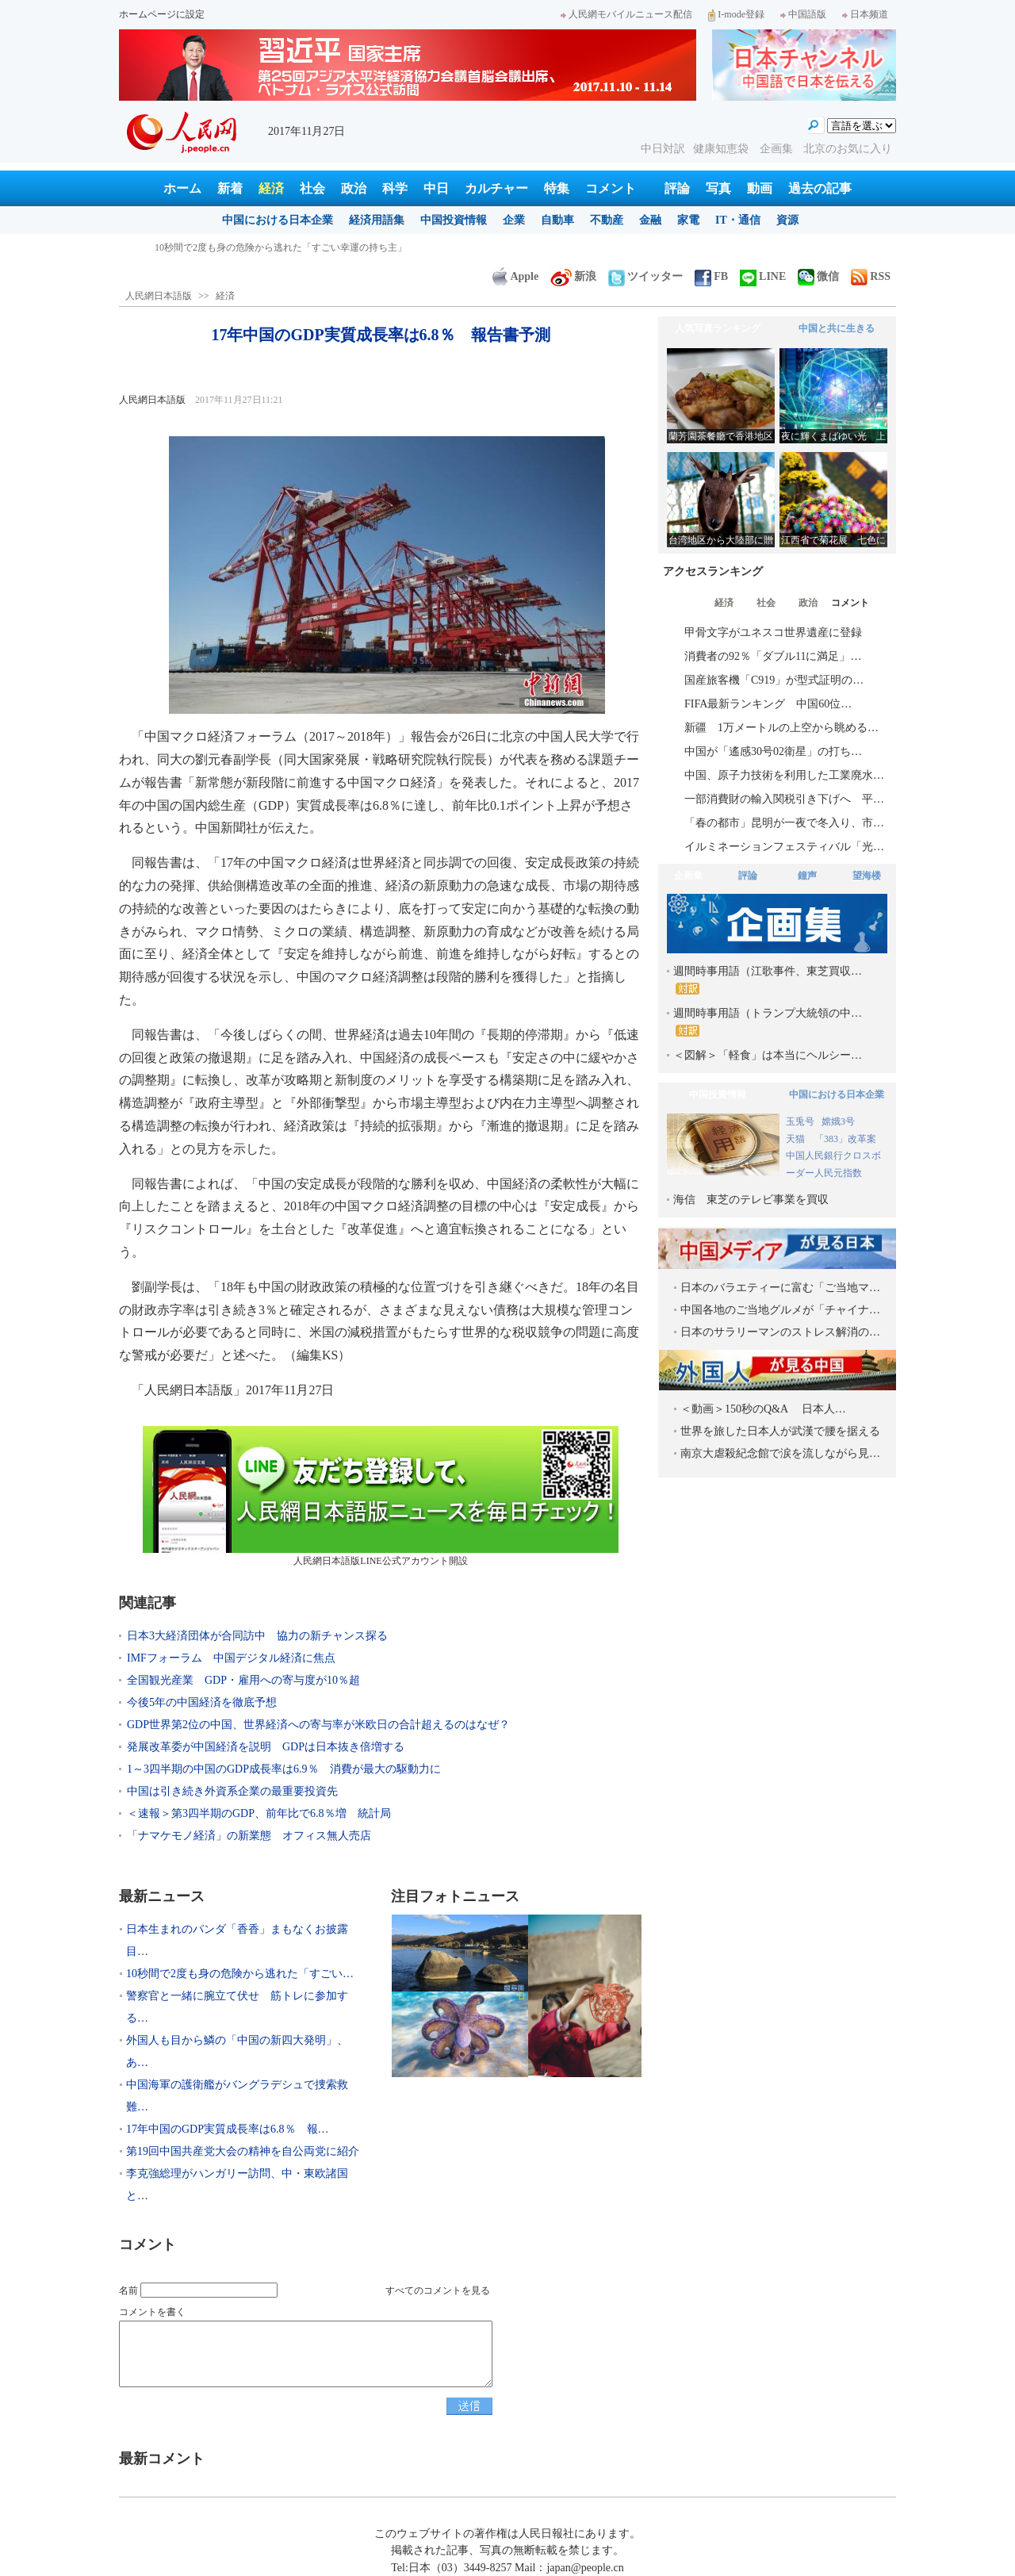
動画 (759, 188)
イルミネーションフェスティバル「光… (784, 847)
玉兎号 (800, 1121)
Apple (515, 276)
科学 (395, 188)
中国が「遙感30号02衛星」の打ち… (773, 751)
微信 (818, 276)
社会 (312, 188)
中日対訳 (663, 149)
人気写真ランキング (717, 328)
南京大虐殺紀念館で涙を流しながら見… (780, 1453)
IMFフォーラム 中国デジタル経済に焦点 (231, 1658)
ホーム (182, 188)
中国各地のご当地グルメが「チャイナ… (780, 1310)
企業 (514, 220)
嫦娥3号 (838, 1121)
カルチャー (496, 188)
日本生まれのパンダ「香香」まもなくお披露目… (237, 1940)
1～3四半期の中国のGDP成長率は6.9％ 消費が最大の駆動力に (284, 1769)
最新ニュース (162, 1896)
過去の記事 (820, 188)
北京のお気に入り (847, 149)
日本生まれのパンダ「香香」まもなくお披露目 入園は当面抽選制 (297, 247)
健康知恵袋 (722, 149)
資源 (787, 220)
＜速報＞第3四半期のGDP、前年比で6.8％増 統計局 (259, 1813)
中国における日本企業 (277, 220)
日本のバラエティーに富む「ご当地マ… (780, 1288)
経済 (271, 188)
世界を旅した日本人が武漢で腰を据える (780, 1431)
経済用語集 (376, 220)
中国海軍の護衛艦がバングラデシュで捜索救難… (237, 2096)
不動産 (606, 220)
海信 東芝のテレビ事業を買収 (751, 1200)
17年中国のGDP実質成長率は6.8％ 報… (227, 2129)
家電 (688, 220)
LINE (763, 276)
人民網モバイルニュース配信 (626, 14)
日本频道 (865, 14)
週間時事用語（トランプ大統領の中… (767, 1022)
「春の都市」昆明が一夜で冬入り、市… (784, 823)
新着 (230, 188)
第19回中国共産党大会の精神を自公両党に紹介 (242, 2151)
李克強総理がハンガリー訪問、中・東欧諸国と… (237, 2185)
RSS (871, 276)
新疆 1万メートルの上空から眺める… (781, 728)
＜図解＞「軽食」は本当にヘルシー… (767, 1055)
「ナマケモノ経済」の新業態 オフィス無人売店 (249, 1836)
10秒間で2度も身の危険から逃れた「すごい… (240, 1974)
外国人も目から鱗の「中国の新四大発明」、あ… (237, 2051)
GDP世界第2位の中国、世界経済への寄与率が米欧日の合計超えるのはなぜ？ (318, 1725)
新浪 (573, 276)
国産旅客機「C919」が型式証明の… (774, 680)
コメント (610, 188)
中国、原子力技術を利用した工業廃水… (784, 775)
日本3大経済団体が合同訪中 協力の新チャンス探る (257, 1636)
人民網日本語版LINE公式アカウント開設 (381, 1496)
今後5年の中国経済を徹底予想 (202, 1702)
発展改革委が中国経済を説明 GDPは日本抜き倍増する (265, 1747)
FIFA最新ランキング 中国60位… (768, 704)
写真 (718, 188)
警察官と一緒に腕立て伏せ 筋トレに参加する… (237, 2007)
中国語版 (803, 14)
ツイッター (645, 276)
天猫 (796, 1138)
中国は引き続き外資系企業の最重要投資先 (232, 1791)
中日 (436, 188)
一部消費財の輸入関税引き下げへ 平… (784, 799)
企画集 (778, 149)
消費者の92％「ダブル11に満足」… (772, 656)
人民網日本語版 (158, 295)
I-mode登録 (736, 14)
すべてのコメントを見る (437, 2290)
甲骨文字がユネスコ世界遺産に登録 (773, 632)
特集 (556, 188)
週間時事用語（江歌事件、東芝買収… (767, 980)
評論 (677, 188)
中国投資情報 (453, 220)
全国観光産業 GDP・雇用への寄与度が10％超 (243, 1680)
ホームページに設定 (162, 14)
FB (711, 276)
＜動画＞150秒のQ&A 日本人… (763, 1409)
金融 (650, 220)
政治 (353, 188)
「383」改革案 (845, 1138)
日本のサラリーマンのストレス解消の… (780, 1332)
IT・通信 (737, 220)
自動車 (557, 220)
